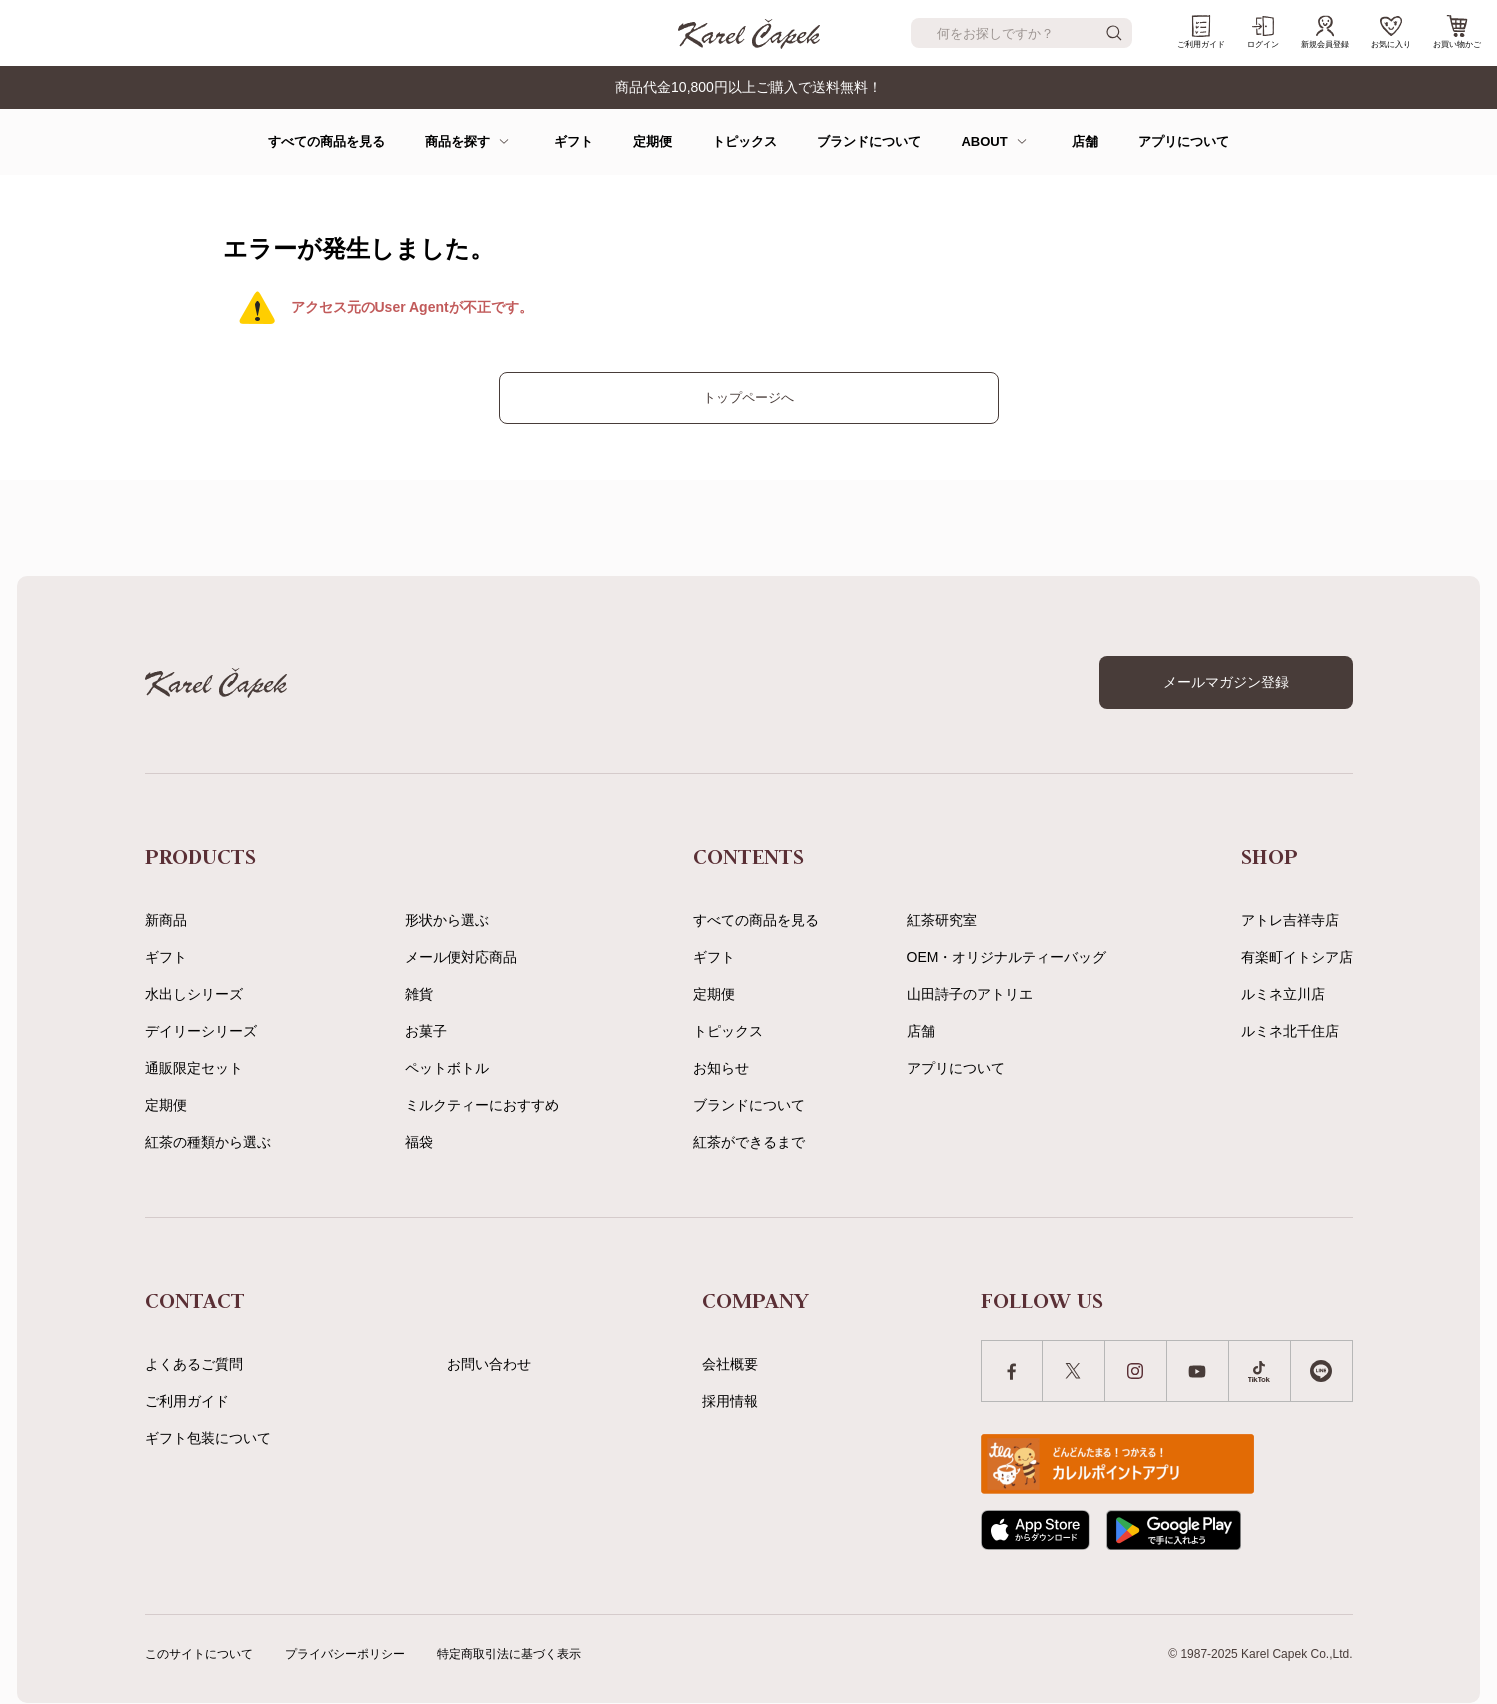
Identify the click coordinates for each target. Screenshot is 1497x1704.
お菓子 (426, 1031)
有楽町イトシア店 (1297, 957)
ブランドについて (869, 141)
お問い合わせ (489, 1364)
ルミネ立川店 (1283, 994)
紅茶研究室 (942, 920)
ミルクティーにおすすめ (482, 1105)
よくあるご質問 (194, 1364)
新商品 (166, 920)
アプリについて (1183, 141)
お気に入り (1391, 32)
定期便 (652, 141)
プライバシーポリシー (345, 1654)
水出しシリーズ (194, 994)
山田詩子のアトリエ (970, 994)
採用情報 (730, 1401)
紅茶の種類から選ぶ (208, 1142)
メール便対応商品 (461, 957)
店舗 (1085, 141)
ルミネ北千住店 (1290, 1031)
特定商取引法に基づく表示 (509, 1654)
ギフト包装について (208, 1438)
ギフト (573, 141)
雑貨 (419, 994)
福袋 (419, 1142)
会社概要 (730, 1364)
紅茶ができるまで (749, 1142)
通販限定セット (194, 1068)
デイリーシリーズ (201, 1031)
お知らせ (721, 1068)
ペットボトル (447, 1068)
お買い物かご (1457, 32)
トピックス (744, 141)
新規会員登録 (1325, 32)
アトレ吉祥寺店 (1290, 920)
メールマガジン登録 (1226, 682)
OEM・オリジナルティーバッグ (1007, 957)
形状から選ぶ (447, 920)
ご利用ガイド (1201, 32)
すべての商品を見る (326, 141)
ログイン (1263, 32)
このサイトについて (199, 1654)
